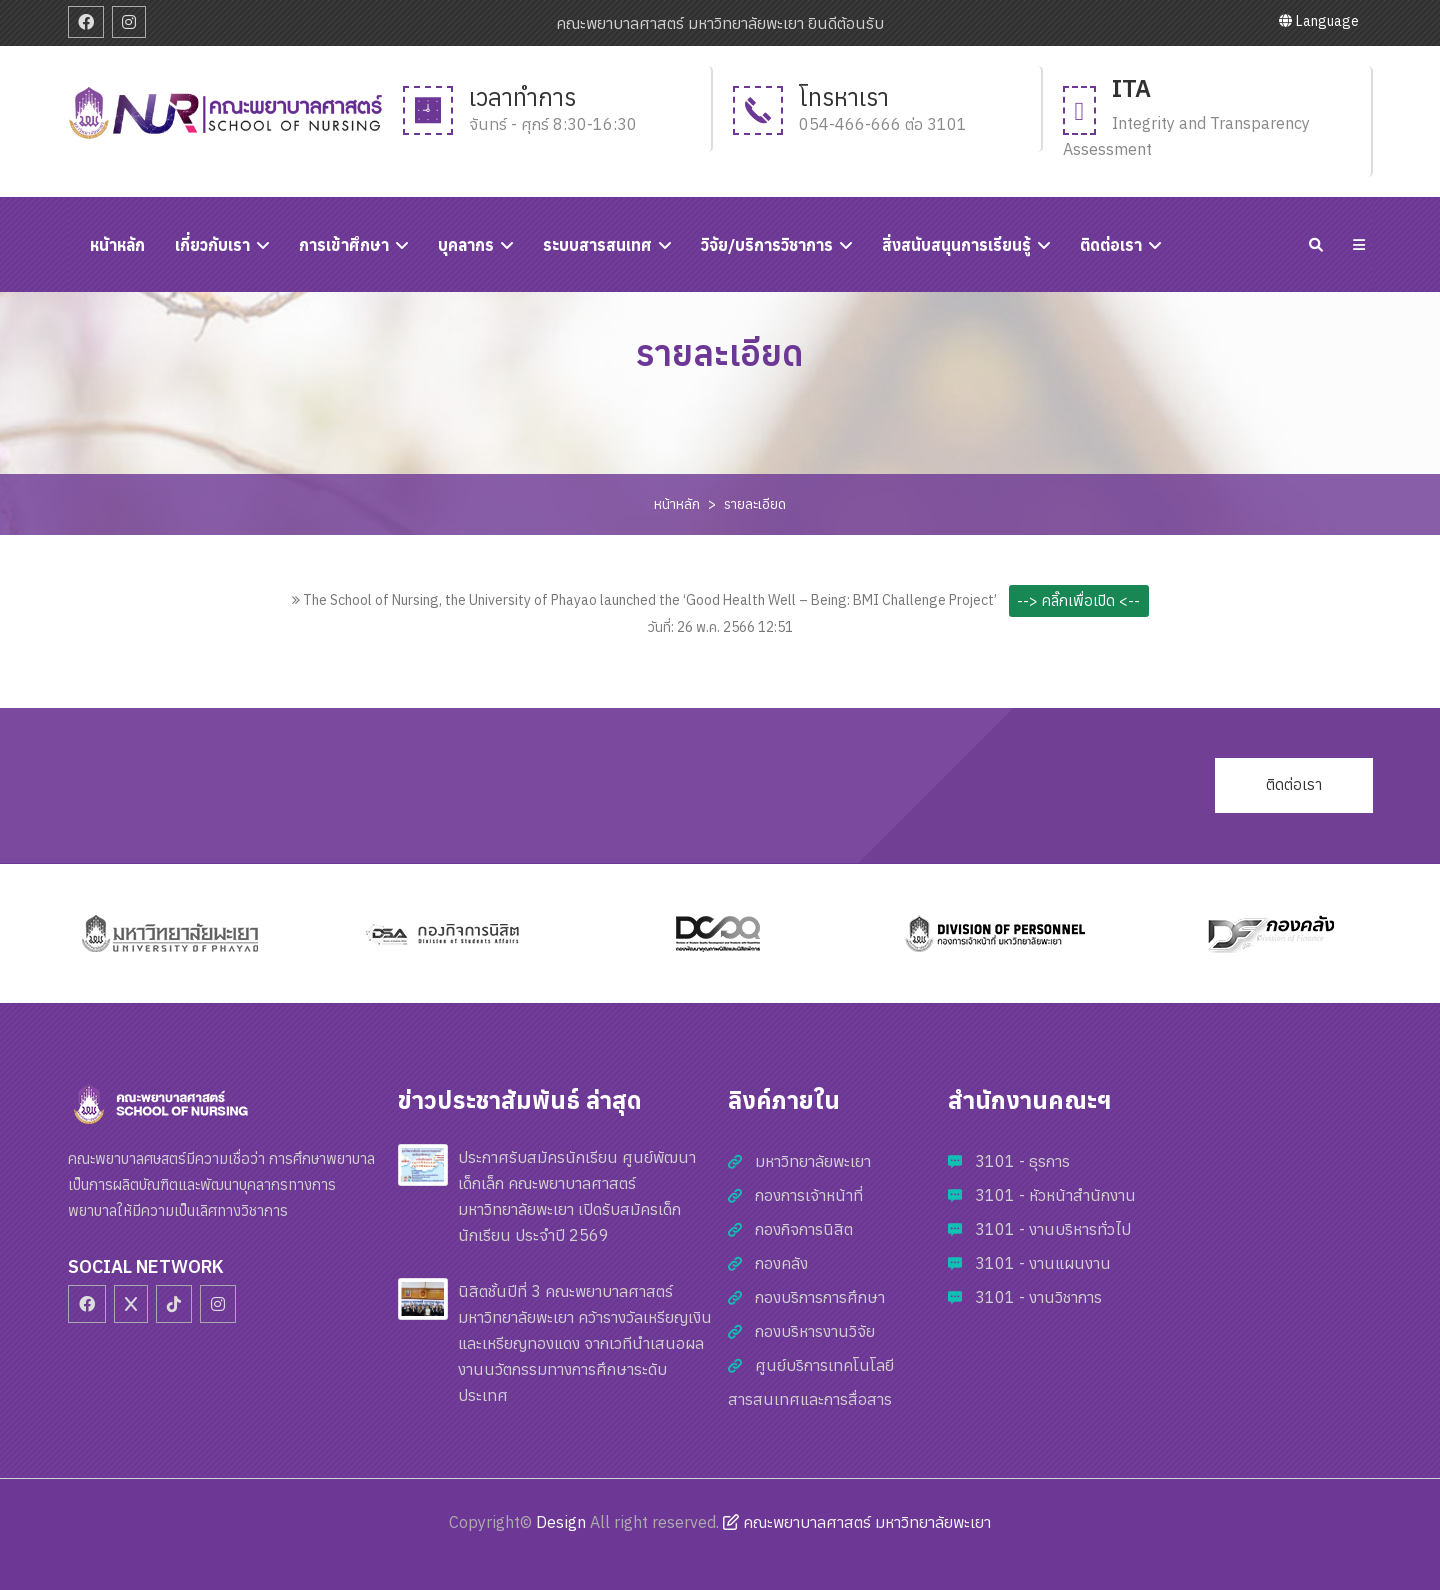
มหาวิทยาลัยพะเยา (813, 1161)
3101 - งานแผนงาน (1043, 1263)
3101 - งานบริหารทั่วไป (1053, 1229)
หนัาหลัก (117, 245)
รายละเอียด (755, 504)
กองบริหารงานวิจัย (815, 1331)
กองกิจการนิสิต (804, 1229)
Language (1319, 21)
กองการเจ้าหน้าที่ (809, 1195)
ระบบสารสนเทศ (597, 245)
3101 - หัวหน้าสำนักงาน (1055, 1195)
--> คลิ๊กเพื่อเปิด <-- (1078, 600)
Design (561, 1522)
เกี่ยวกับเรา (212, 245)
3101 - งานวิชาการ (1038, 1297)
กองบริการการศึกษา (820, 1297)
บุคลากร (466, 245)
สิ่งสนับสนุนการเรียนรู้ (956, 245)
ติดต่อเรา (1111, 245)
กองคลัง (781, 1263)
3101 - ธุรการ (1022, 1161)
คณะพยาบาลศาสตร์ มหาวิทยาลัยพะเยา (857, 1522)
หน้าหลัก (677, 504)
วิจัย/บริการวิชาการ (767, 245)
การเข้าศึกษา (344, 245)
